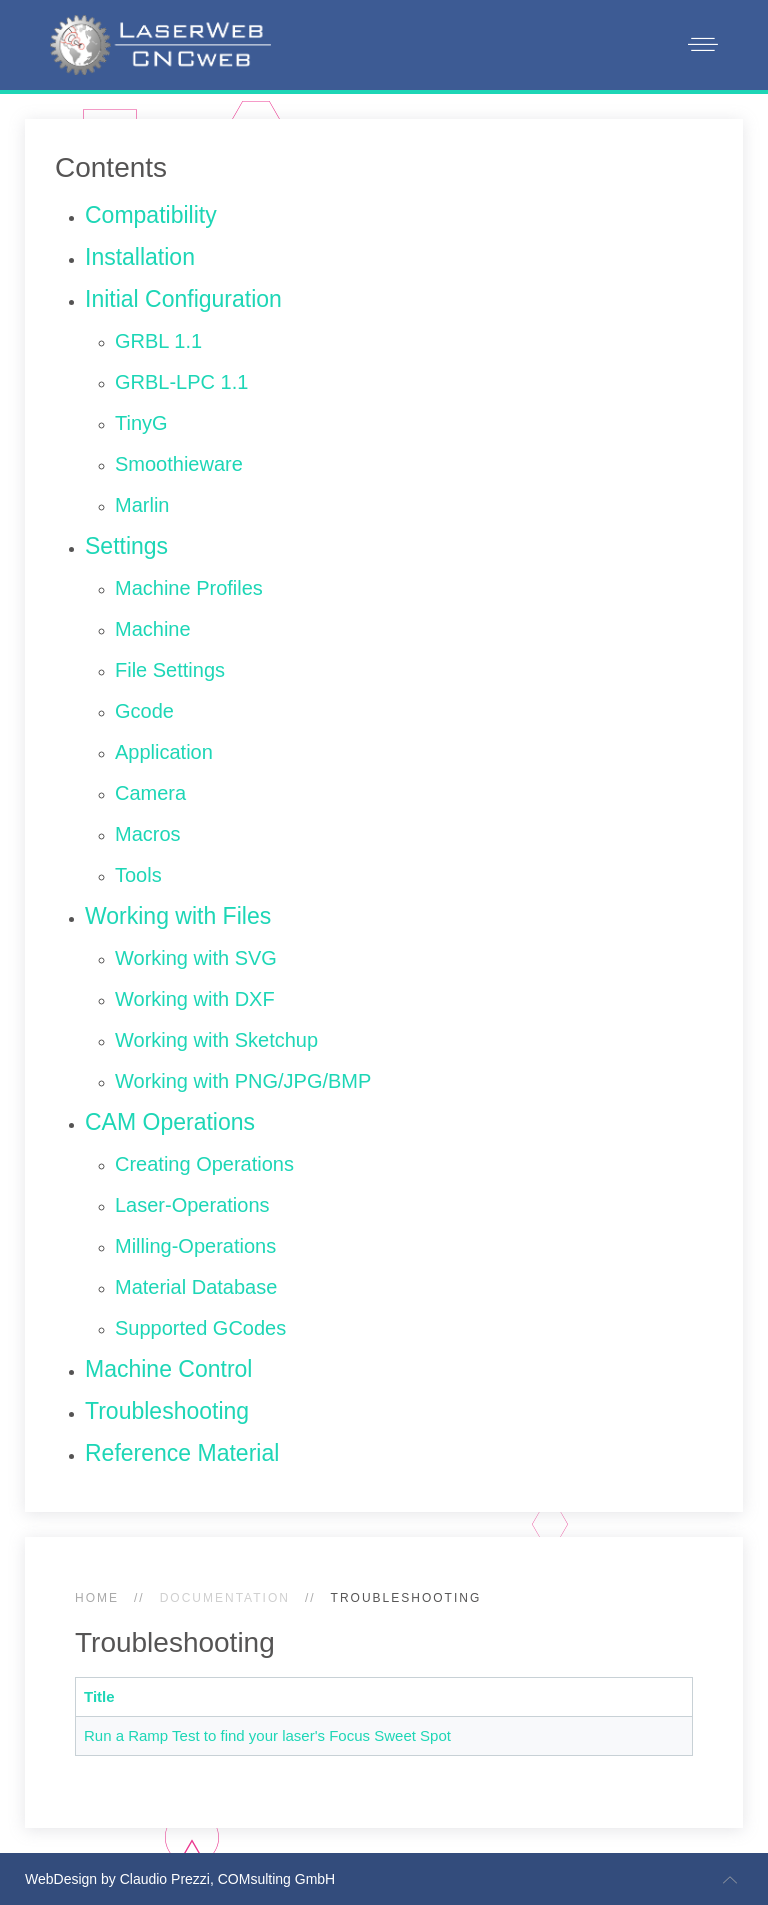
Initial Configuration (183, 299)
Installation (140, 257)
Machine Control (168, 1369)
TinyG (141, 423)
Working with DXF (195, 999)
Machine (153, 629)
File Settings (170, 670)
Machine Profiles (189, 588)
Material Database (196, 1287)
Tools (138, 875)
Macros (148, 834)
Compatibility (151, 215)
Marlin (142, 505)
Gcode (144, 711)
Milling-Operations (195, 1246)
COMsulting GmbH (276, 1879)
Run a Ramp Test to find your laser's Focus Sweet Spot (267, 1735)
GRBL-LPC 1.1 (181, 382)
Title (99, 1696)
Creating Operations (204, 1164)
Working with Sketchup (216, 1040)
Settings (126, 546)
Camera (150, 793)
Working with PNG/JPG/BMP (243, 1081)
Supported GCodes (200, 1328)
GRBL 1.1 (158, 341)
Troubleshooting (167, 1411)
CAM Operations (170, 1122)
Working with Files (178, 916)
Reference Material (182, 1453)
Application (164, 752)
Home (97, 1598)
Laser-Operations (192, 1205)
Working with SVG (196, 958)
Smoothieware (179, 464)
